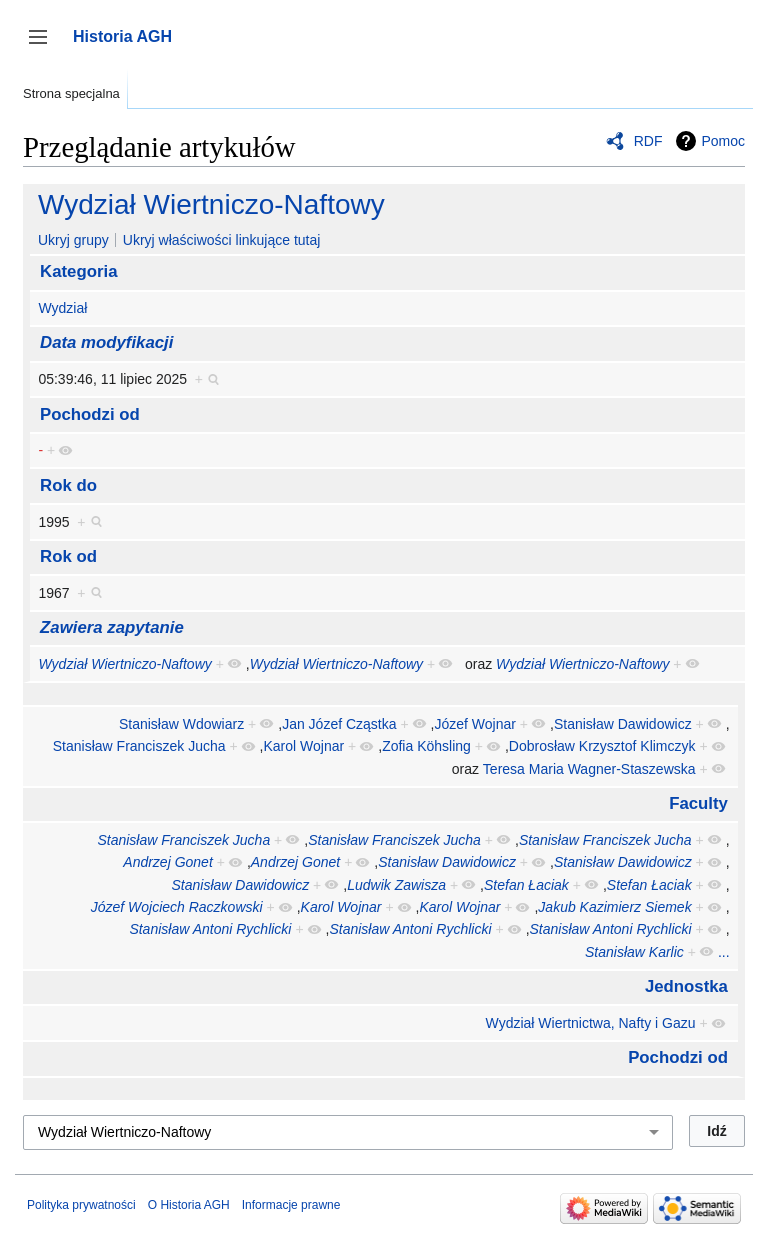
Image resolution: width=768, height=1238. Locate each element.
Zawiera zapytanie (112, 627)
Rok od (68, 556)
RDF (648, 141)
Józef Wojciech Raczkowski (177, 907)
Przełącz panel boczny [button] (44, 46)
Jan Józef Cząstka (339, 724)
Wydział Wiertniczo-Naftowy (211, 204)
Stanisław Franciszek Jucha (139, 746)
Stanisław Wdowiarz (181, 724)
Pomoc (723, 141)
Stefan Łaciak (526, 885)
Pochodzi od (90, 414)
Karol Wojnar (304, 746)
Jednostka (686, 986)
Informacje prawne (291, 1205)
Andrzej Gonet (168, 862)
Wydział (62, 308)
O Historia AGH (189, 1205)
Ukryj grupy (73, 240)
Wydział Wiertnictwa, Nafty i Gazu (591, 1023)
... (724, 952)
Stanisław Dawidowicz (623, 724)
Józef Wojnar (475, 724)
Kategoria (78, 271)
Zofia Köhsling (426, 746)
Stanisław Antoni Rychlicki (210, 929)
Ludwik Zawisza (396, 885)
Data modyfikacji (106, 342)
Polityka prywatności (81, 1205)
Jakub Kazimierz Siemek (614, 907)
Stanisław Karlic (634, 952)
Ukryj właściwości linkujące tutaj (222, 240)
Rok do (68, 485)
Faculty (698, 803)
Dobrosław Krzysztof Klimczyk (602, 746)
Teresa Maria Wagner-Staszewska (589, 769)
